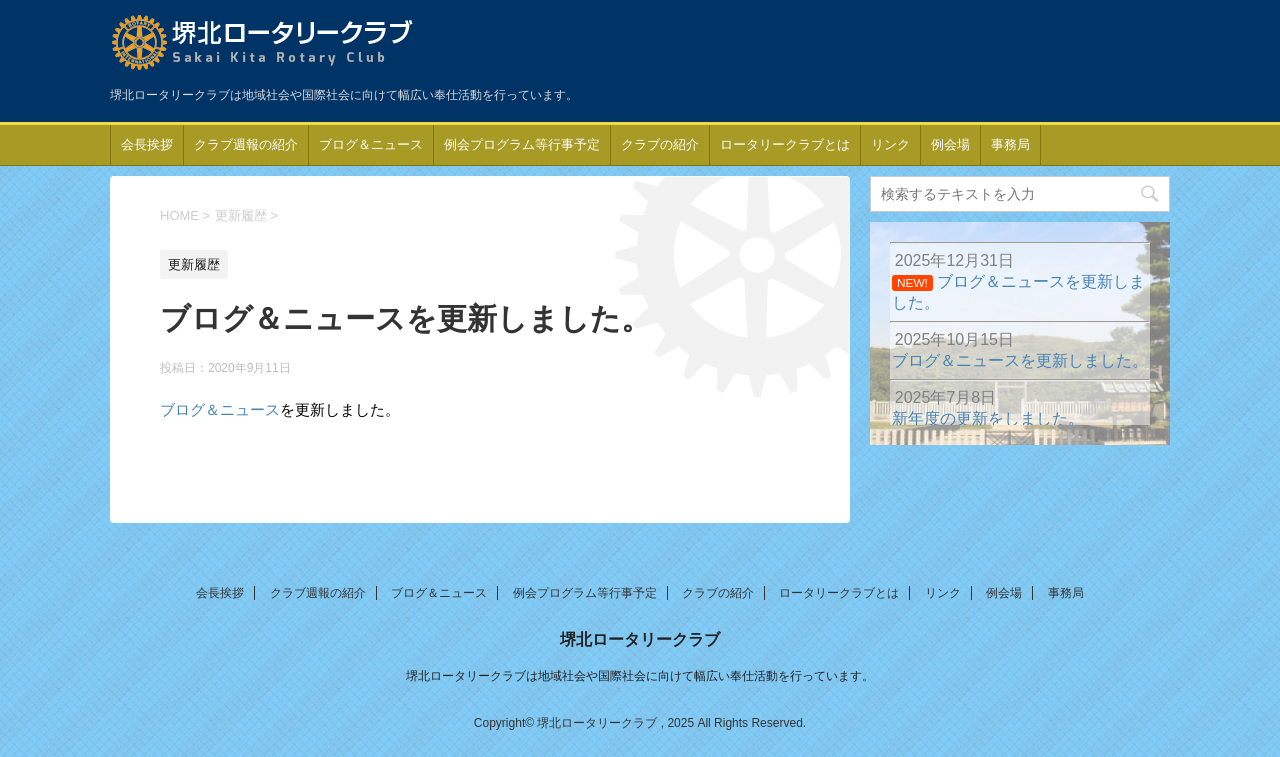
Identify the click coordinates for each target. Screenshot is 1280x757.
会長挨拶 (147, 144)
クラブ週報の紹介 (246, 144)
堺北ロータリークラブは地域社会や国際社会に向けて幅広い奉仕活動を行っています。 (640, 676)
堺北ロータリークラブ (640, 639)
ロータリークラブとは (785, 144)
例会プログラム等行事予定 (522, 144)
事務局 (1010, 144)
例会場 (950, 144)
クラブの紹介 (660, 144)
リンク (890, 144)
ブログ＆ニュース (371, 144)
